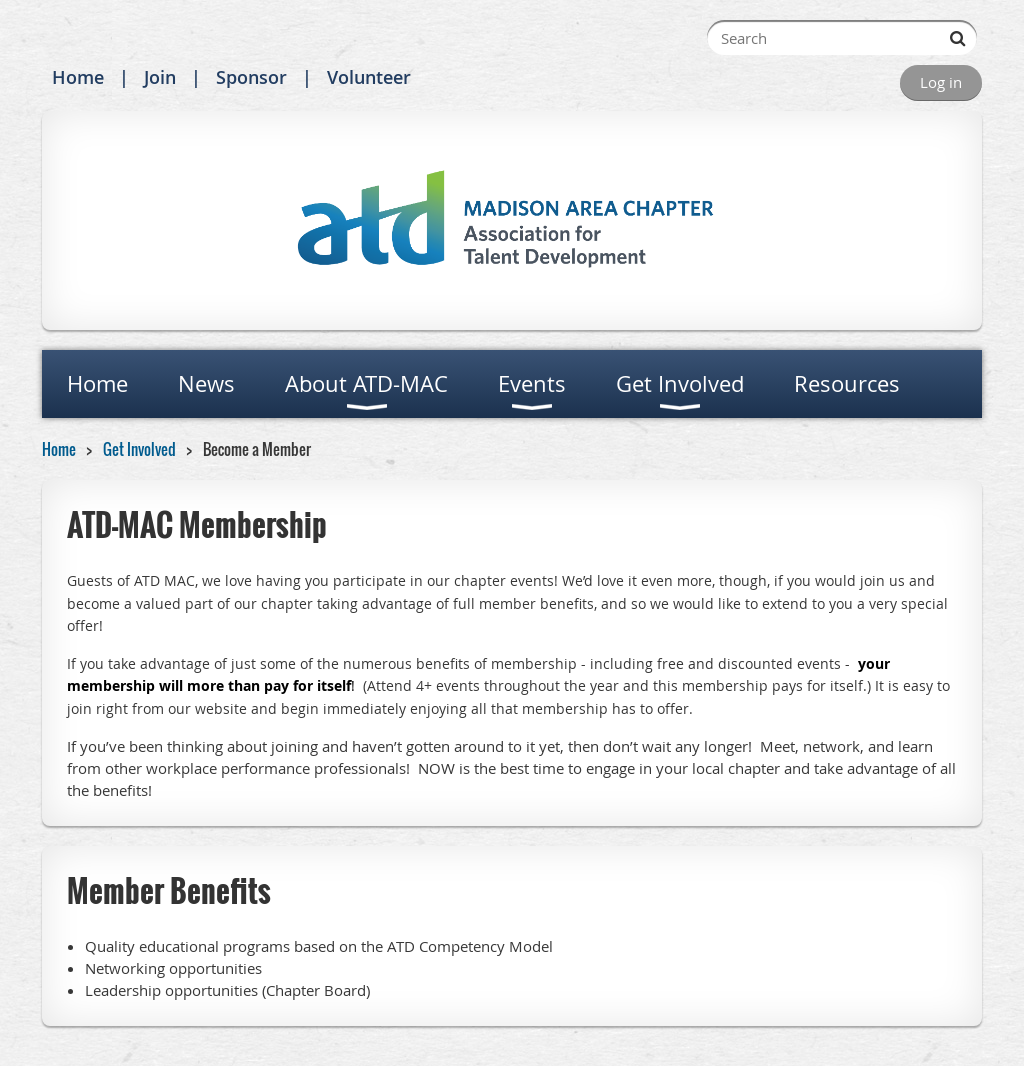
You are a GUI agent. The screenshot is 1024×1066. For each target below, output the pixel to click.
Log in (941, 82)
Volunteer (369, 77)
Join (160, 77)
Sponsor (251, 77)
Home (78, 77)
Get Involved (139, 449)
